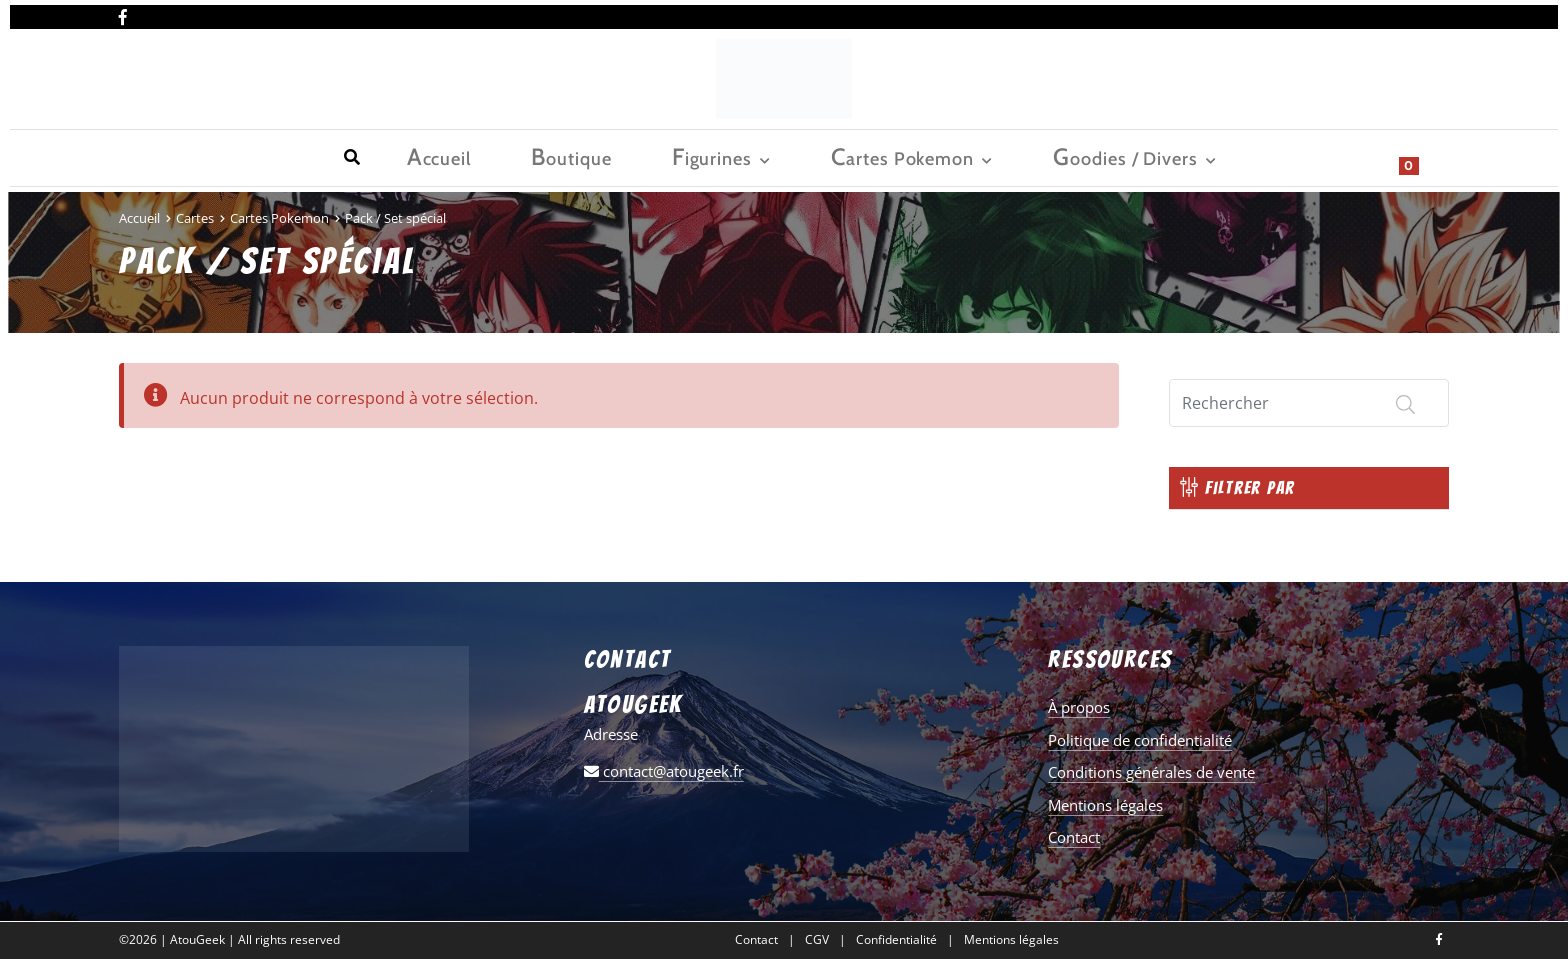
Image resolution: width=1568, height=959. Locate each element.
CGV (817, 940)
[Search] (1309, 403)
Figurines (338, 156)
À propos (1079, 707)
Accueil (146, 156)
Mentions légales (1105, 805)
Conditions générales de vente (1151, 772)
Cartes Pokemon (487, 156)
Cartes (195, 218)
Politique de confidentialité (1140, 740)
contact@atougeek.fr (664, 771)
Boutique (238, 156)
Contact (1074, 837)
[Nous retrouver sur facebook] (123, 13)
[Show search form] (1424, 156)
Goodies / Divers (668, 156)
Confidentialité (896, 940)
